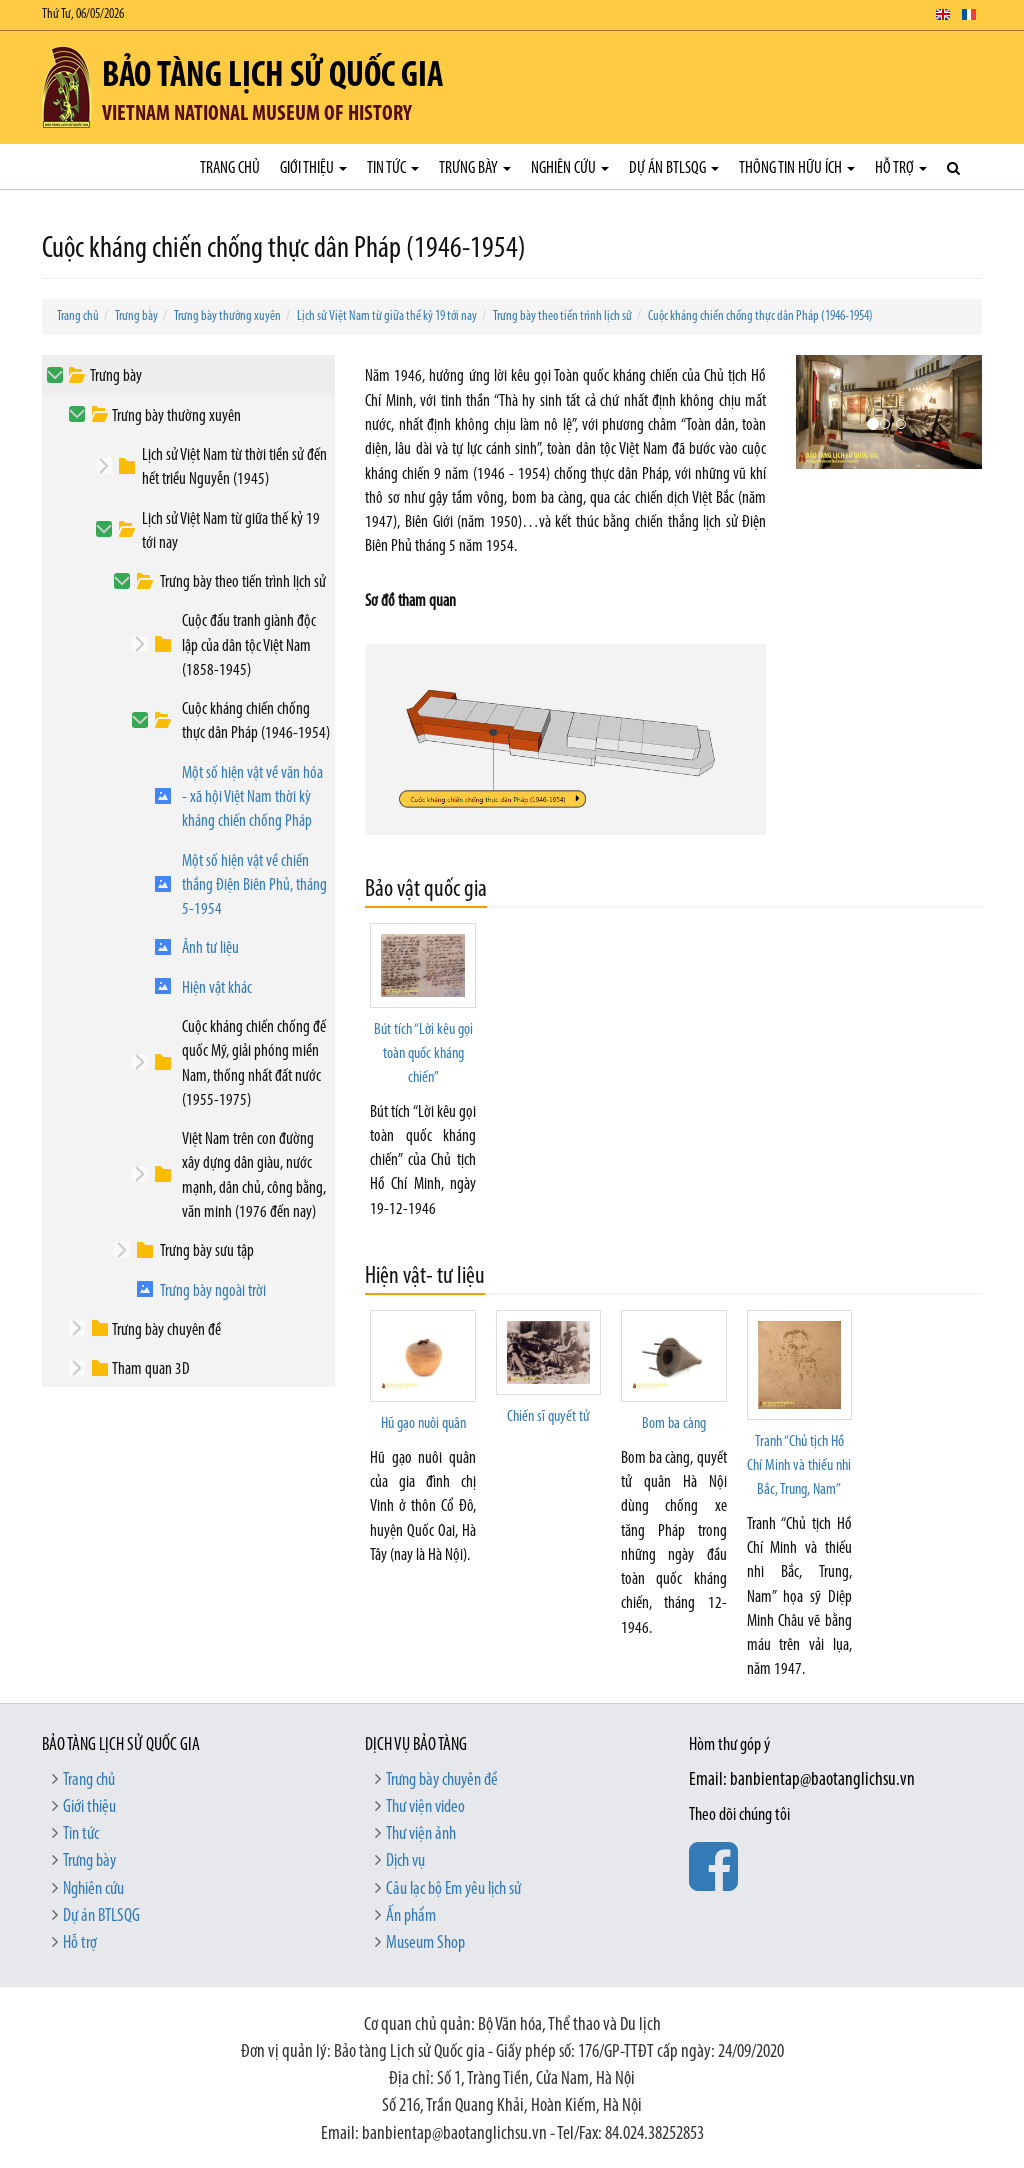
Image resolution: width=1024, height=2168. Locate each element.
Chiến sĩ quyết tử (548, 1417)
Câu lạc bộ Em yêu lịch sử (453, 1889)
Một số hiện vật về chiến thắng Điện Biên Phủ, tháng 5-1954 (254, 886)
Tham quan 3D (151, 1369)
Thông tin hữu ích (797, 168)
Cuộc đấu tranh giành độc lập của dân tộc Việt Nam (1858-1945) (249, 646)
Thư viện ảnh (421, 1834)
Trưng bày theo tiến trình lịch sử (562, 316)
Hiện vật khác (217, 988)
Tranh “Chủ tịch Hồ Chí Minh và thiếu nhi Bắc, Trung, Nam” (799, 1466)
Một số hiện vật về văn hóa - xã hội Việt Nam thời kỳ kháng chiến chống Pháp (252, 798)
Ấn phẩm (411, 1916)
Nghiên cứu (570, 168)
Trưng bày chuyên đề (166, 1330)
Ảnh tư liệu (210, 948)
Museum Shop (425, 1943)
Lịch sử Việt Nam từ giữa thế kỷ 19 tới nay (387, 316)
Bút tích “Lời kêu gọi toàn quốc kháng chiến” (423, 1054)
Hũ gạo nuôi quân (423, 1424)
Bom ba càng (674, 1424)
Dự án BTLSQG (674, 168)
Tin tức (393, 168)
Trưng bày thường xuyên (227, 316)
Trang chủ (230, 168)
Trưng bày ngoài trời (213, 1291)
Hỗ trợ (901, 168)
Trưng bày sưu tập (207, 1251)
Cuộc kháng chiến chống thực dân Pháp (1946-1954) (760, 316)
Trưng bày (475, 168)
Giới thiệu (313, 168)
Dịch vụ (405, 1861)
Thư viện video (425, 1807)
